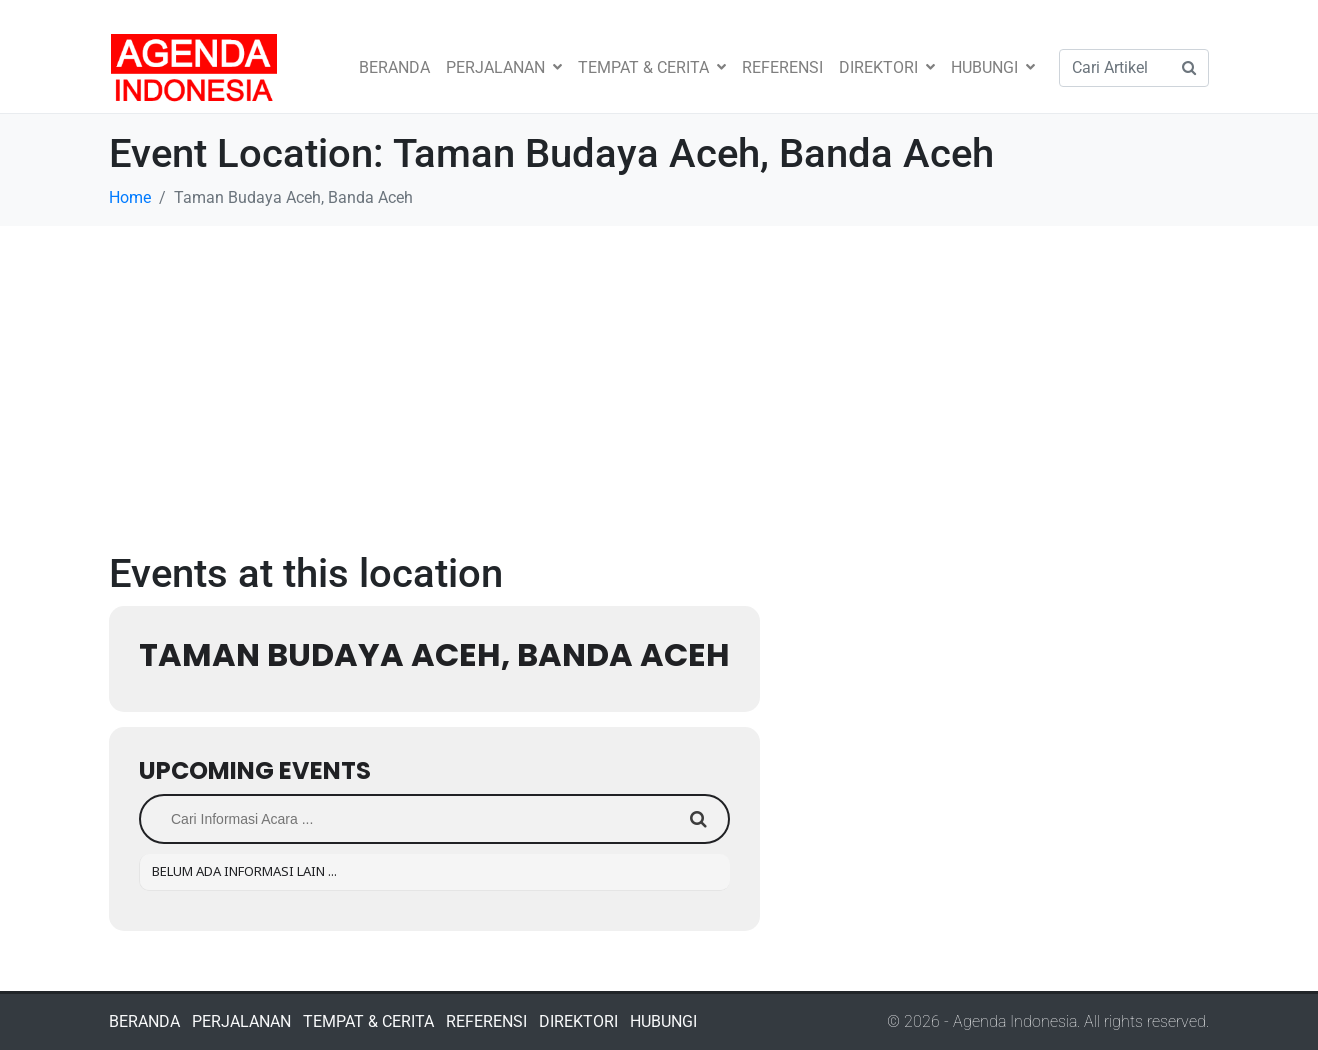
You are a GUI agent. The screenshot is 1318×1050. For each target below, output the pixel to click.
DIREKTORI (887, 67)
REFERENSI (782, 67)
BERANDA (394, 67)
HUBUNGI (993, 67)
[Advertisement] (659, 376)
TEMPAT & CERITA (652, 67)
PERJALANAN (504, 67)
